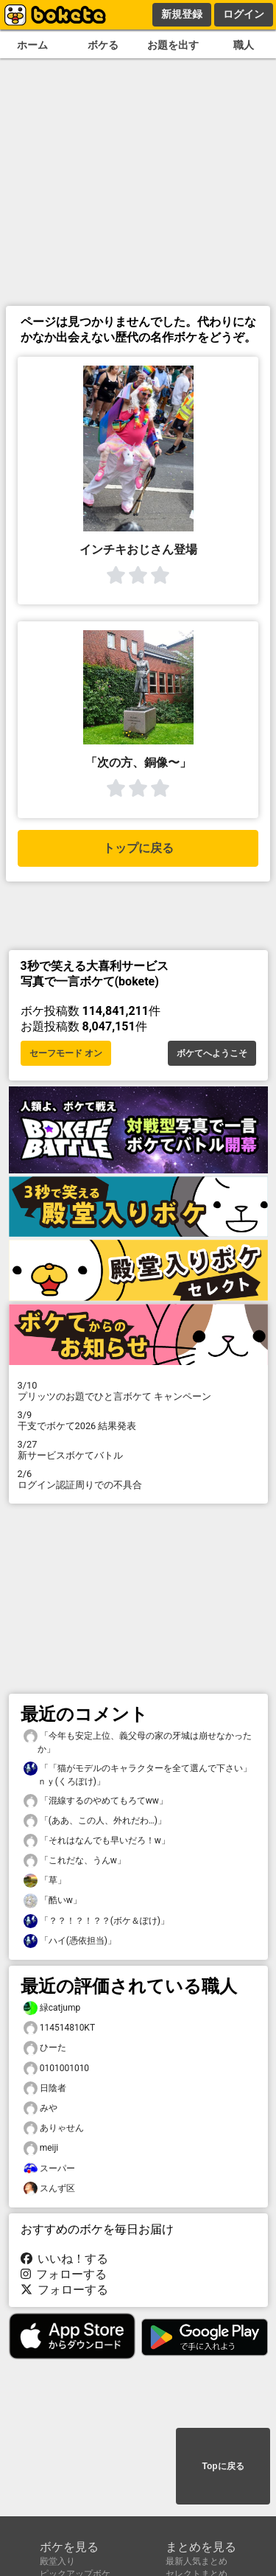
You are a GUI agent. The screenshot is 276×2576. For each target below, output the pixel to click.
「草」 (45, 1881)
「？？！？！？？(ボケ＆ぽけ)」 (96, 1921)
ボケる (103, 45)
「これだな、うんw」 (75, 1861)
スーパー (49, 2169)
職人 (243, 45)
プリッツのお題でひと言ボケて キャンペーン (138, 1391)
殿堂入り (57, 2561)
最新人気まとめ (196, 2561)
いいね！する (65, 2259)
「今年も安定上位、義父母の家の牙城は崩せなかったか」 (138, 1741)
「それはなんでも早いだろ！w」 (97, 1841)
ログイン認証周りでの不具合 (138, 1479)
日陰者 (45, 2088)
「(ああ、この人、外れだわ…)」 (95, 1821)
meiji (41, 2148)
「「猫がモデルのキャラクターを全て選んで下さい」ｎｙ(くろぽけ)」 (138, 1774)
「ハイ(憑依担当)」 (70, 1941)
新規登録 (181, 14)
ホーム (32, 45)
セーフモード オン (65, 1053)
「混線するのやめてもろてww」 (96, 1801)
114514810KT (60, 2028)
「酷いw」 (53, 1900)
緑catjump (52, 2008)
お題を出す (173, 45)
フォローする (64, 2274)
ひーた (45, 2048)
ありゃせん (54, 2128)
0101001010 (57, 2069)
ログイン (243, 14)
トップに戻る (138, 848)
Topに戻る (223, 2466)
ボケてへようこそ (212, 1053)
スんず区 (49, 2189)
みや (40, 2108)
